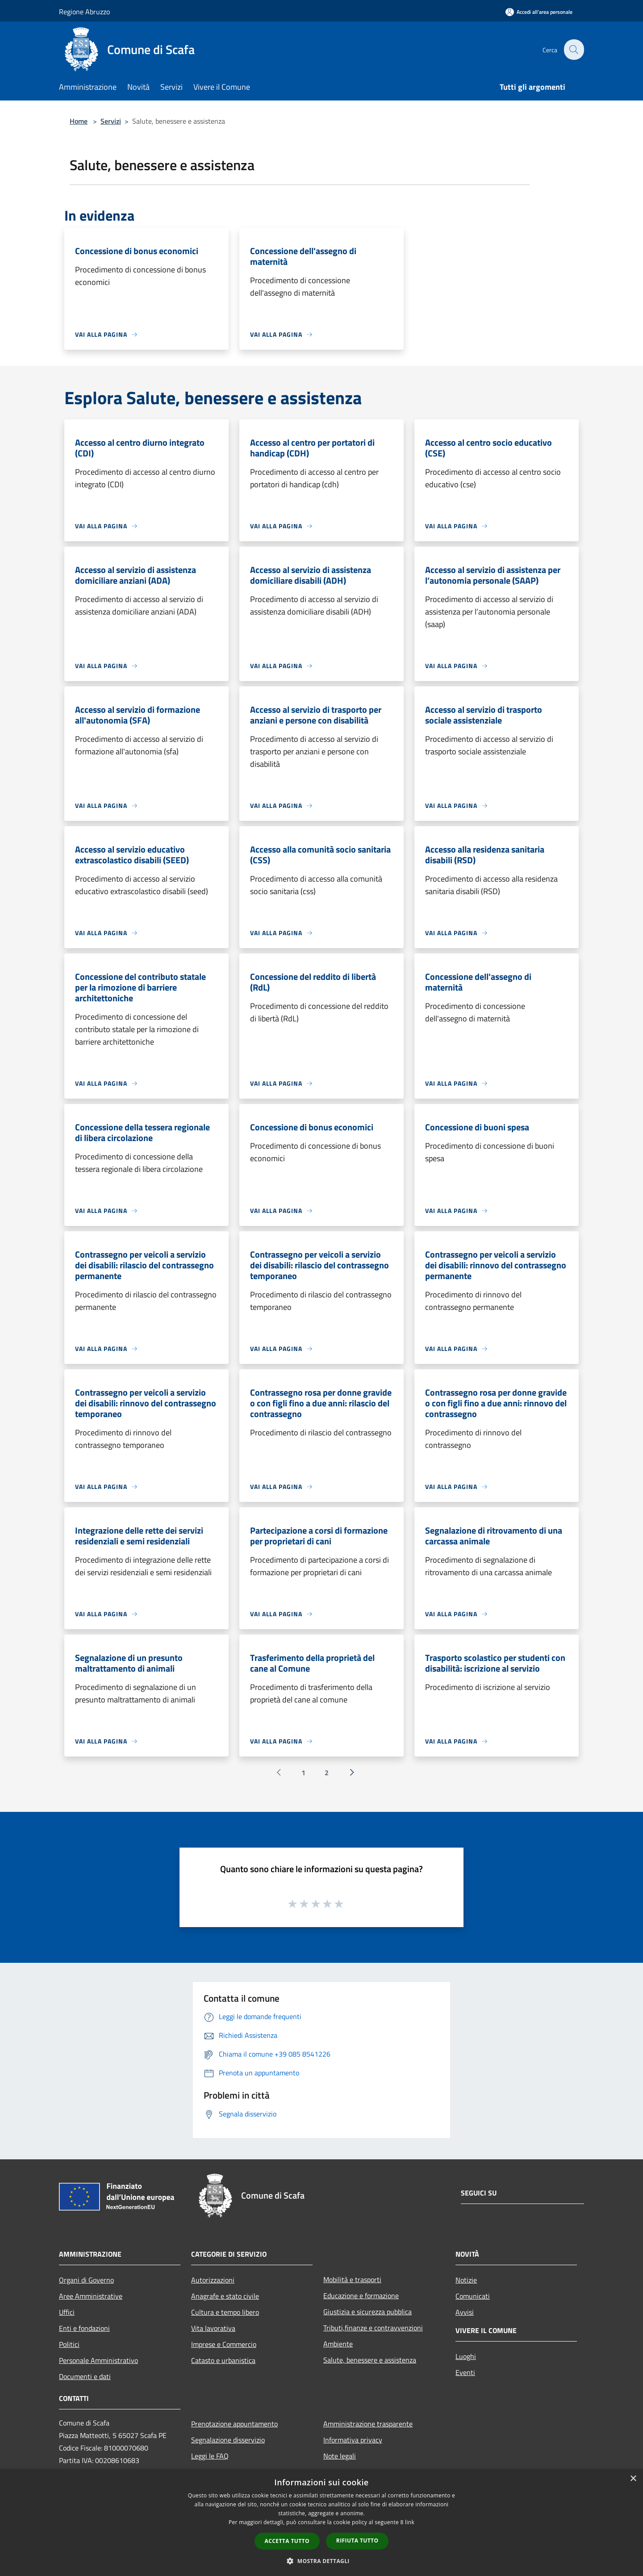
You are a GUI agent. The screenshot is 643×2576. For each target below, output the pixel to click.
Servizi (110, 121)
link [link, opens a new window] (409, 2522)
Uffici (67, 2312)
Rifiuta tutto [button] (357, 2540)
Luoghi (465, 2356)
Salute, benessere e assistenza (369, 2359)
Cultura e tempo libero (225, 2312)
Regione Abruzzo (84, 11)
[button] (321, 2560)
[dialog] (321, 2522)
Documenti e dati (85, 2376)
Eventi (465, 2372)
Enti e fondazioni (84, 2328)
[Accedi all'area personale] (539, 11)
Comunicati (472, 2296)
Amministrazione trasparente (368, 2423)
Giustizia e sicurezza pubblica (367, 2311)
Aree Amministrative (90, 2296)
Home (79, 121)
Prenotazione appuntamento (234, 2423)
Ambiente (338, 2343)
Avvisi (464, 2312)
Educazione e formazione (361, 2295)
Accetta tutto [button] (287, 2541)
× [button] (633, 2479)
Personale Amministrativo (98, 2360)
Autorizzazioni (212, 2280)
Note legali (339, 2456)
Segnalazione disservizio (228, 2439)
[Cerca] (573, 49)
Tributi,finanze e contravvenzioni (373, 2327)
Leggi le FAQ (210, 2456)
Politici (69, 2344)
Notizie (466, 2280)
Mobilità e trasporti (352, 2279)
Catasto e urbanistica (223, 2360)
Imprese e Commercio (223, 2344)
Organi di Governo (86, 2280)
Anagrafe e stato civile (225, 2296)
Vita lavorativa (213, 2328)
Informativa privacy (352, 2439)
